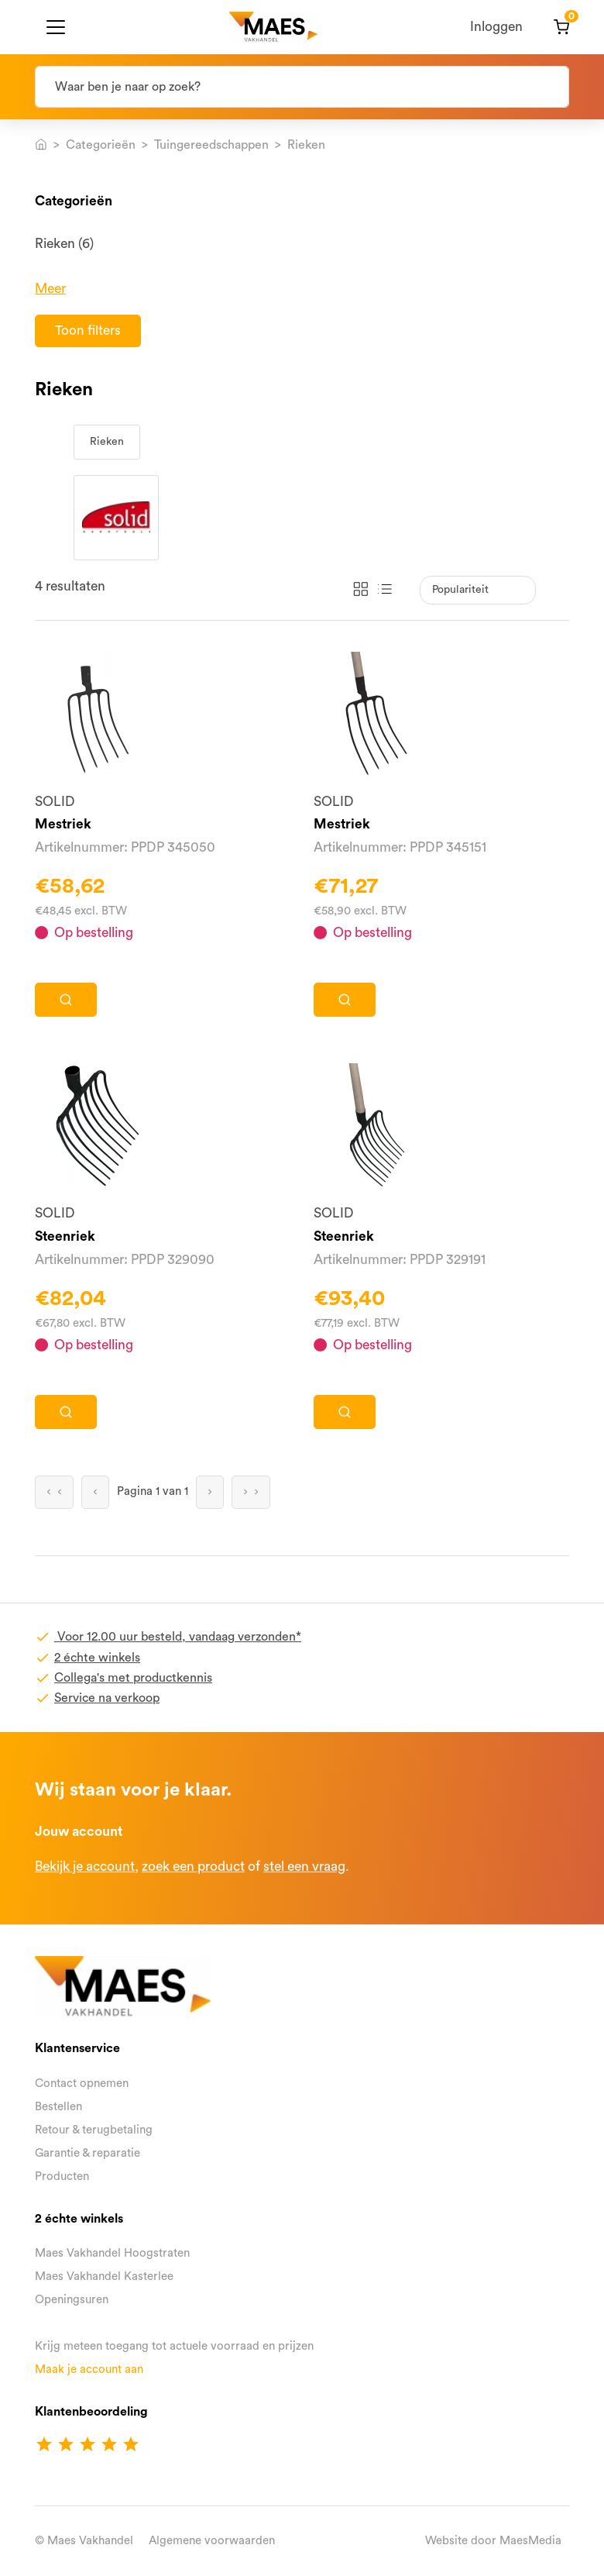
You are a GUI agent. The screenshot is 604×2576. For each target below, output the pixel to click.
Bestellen (58, 2107)
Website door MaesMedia (493, 2541)
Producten (62, 2176)
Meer (50, 288)
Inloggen (496, 26)
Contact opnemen (82, 2083)
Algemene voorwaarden (212, 2541)
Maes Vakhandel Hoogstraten (112, 2253)
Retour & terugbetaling (94, 2130)
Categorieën (101, 145)
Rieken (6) (64, 243)
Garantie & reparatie (87, 2153)
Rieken (107, 441)
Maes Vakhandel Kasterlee (104, 2276)
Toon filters (88, 330)
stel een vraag (304, 1866)
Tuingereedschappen (211, 145)
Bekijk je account (85, 1866)
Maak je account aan (89, 2369)
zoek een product (193, 1866)
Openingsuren (71, 2300)
